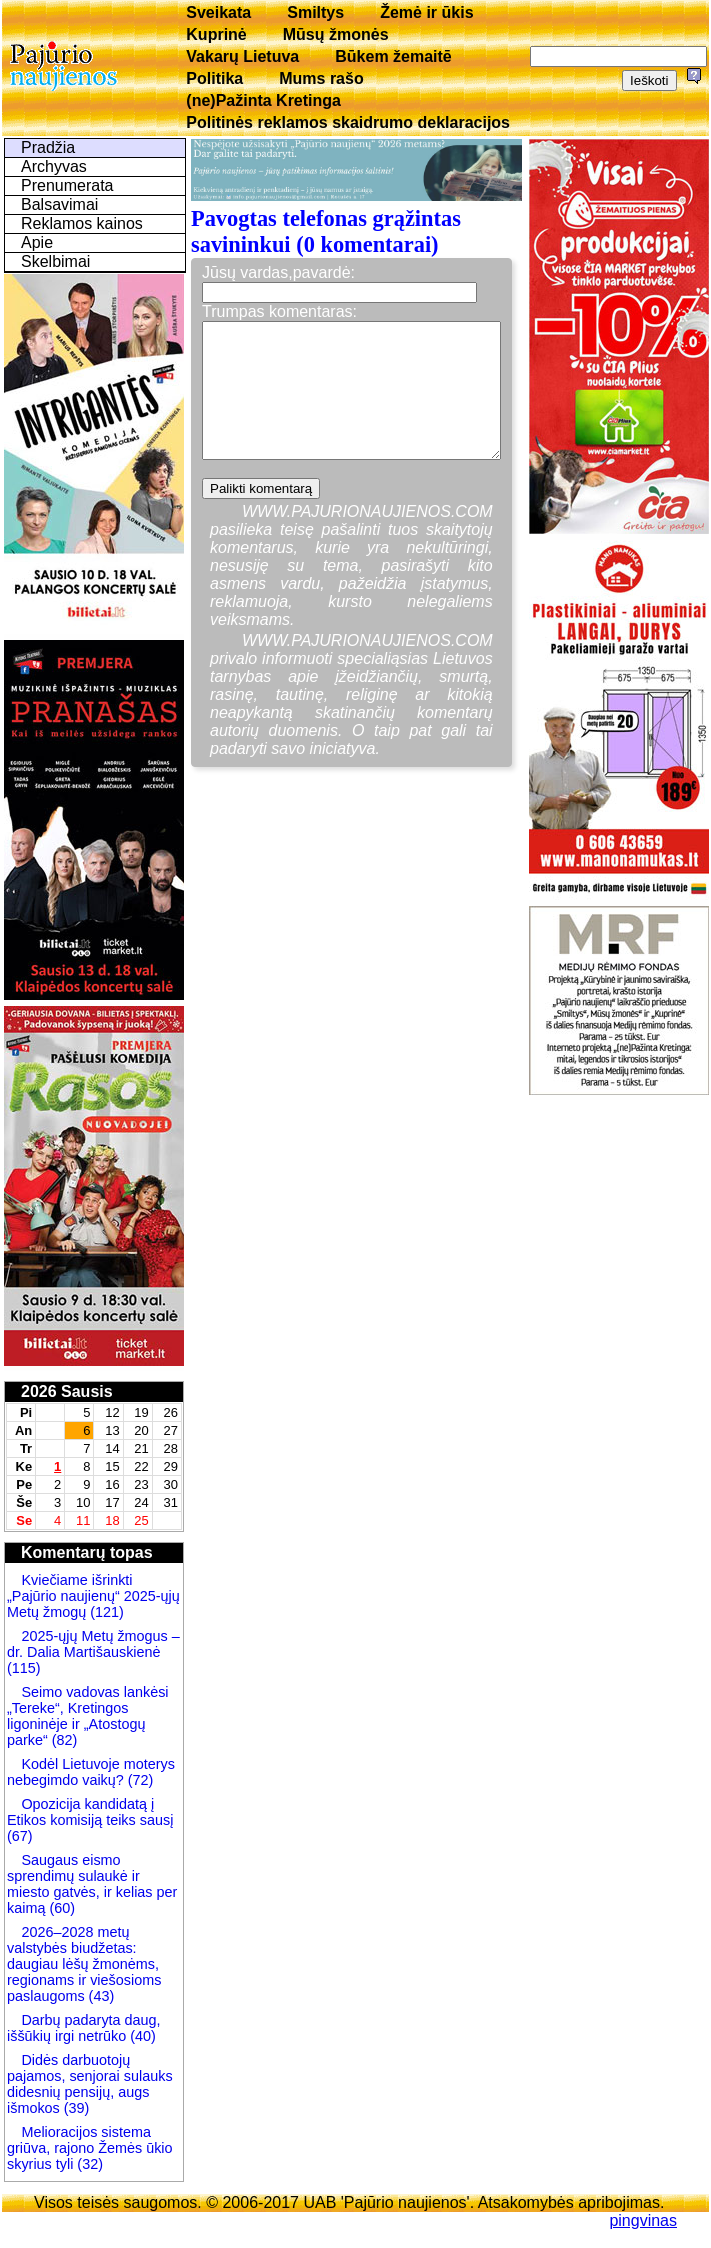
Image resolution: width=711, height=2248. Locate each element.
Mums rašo (321, 78)
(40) (141, 2036)
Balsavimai (59, 204)
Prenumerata (67, 185)
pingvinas (643, 2220)
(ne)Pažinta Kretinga (263, 100)
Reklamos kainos (82, 223)
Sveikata (218, 12)
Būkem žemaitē (393, 56)
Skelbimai (55, 261)
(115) (24, 1668)
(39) (75, 2108)
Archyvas (54, 166)
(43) (100, 1996)
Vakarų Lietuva (242, 56)
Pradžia (48, 147)
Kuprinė (216, 34)
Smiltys (315, 12)
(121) (107, 1612)
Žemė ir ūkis (426, 12)
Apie (37, 242)
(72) (139, 1780)
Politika (214, 78)
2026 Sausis (67, 1391)
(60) (60, 1908)
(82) (65, 1740)
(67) (20, 1836)
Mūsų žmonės (336, 34)
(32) (88, 2164)
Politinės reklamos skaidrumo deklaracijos (348, 122)
